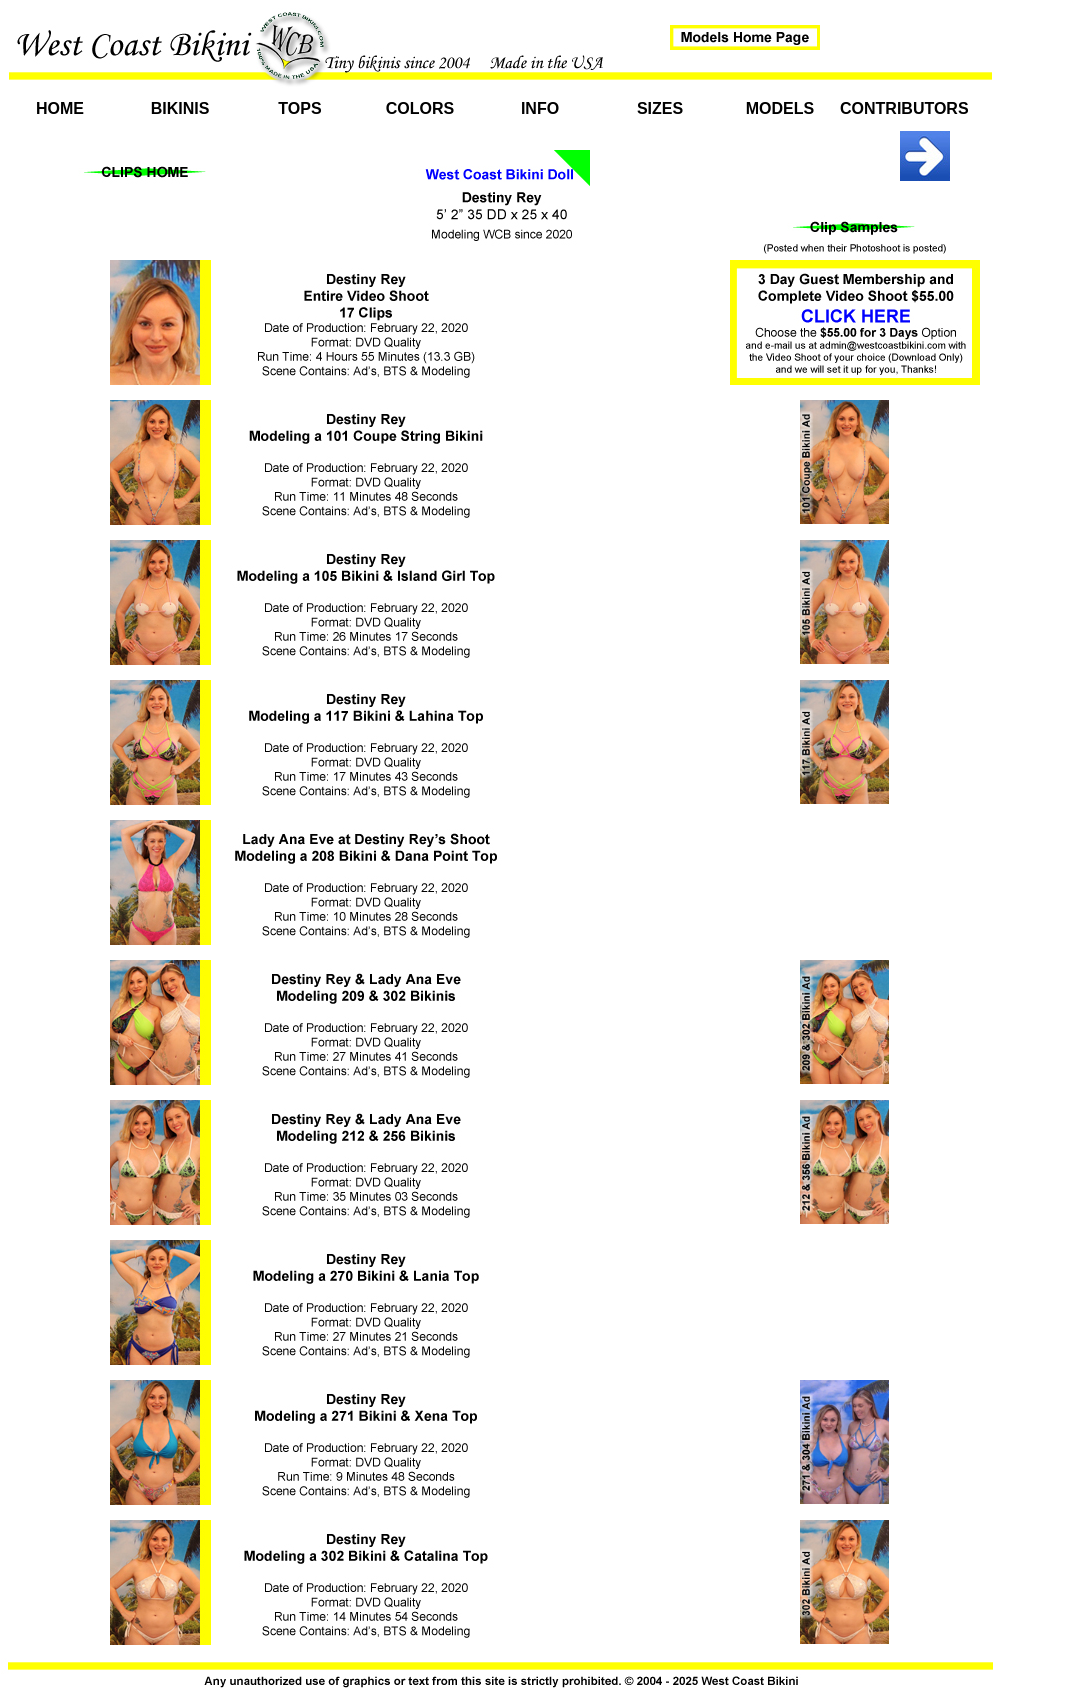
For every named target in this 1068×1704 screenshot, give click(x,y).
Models (780, 108)
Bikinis (180, 108)
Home (60, 108)
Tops (299, 108)
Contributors (900, 108)
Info (540, 108)
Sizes (660, 108)
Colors (420, 108)
